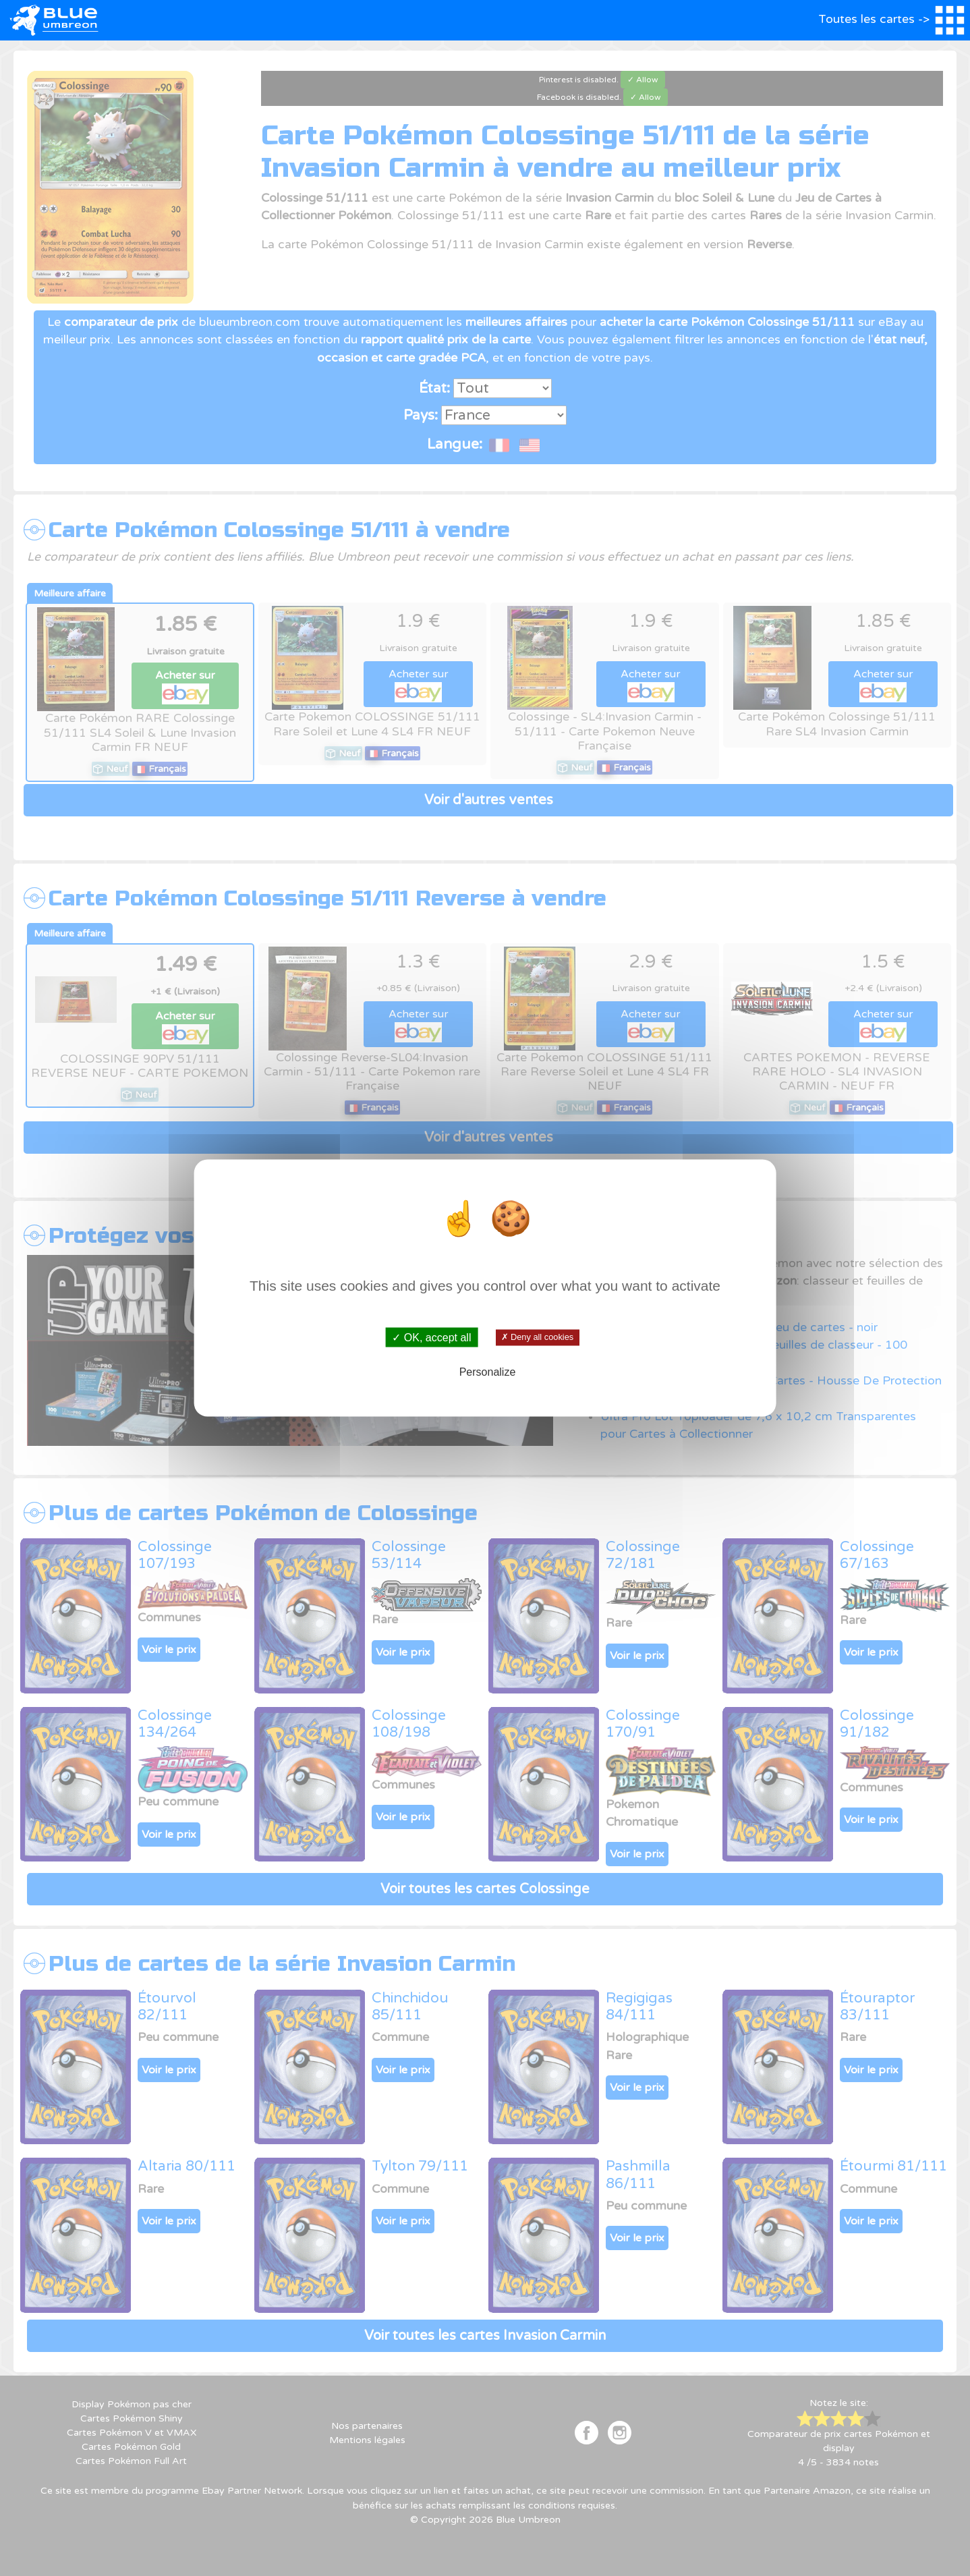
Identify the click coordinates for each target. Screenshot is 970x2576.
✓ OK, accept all (431, 1337)
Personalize (487, 1371)
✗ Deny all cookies (537, 1337)
